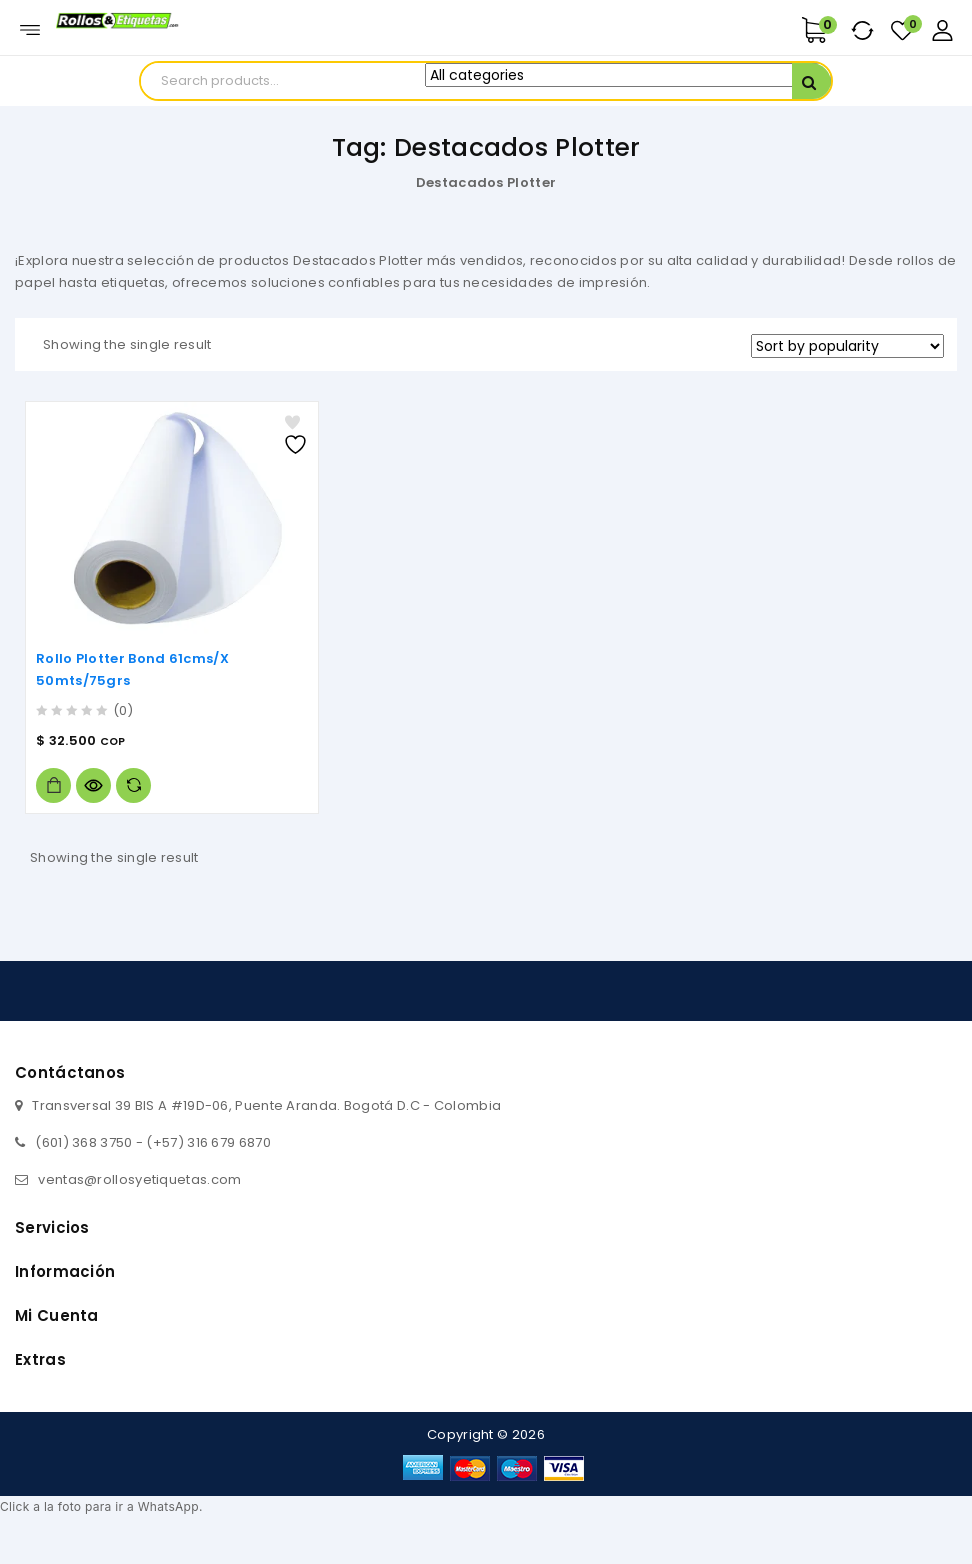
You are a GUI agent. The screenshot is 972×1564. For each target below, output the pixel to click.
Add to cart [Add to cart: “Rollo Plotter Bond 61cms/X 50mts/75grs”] (53, 785)
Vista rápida (93, 785)
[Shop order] (847, 346)
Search (811, 82)
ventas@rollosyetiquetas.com (139, 1179)
